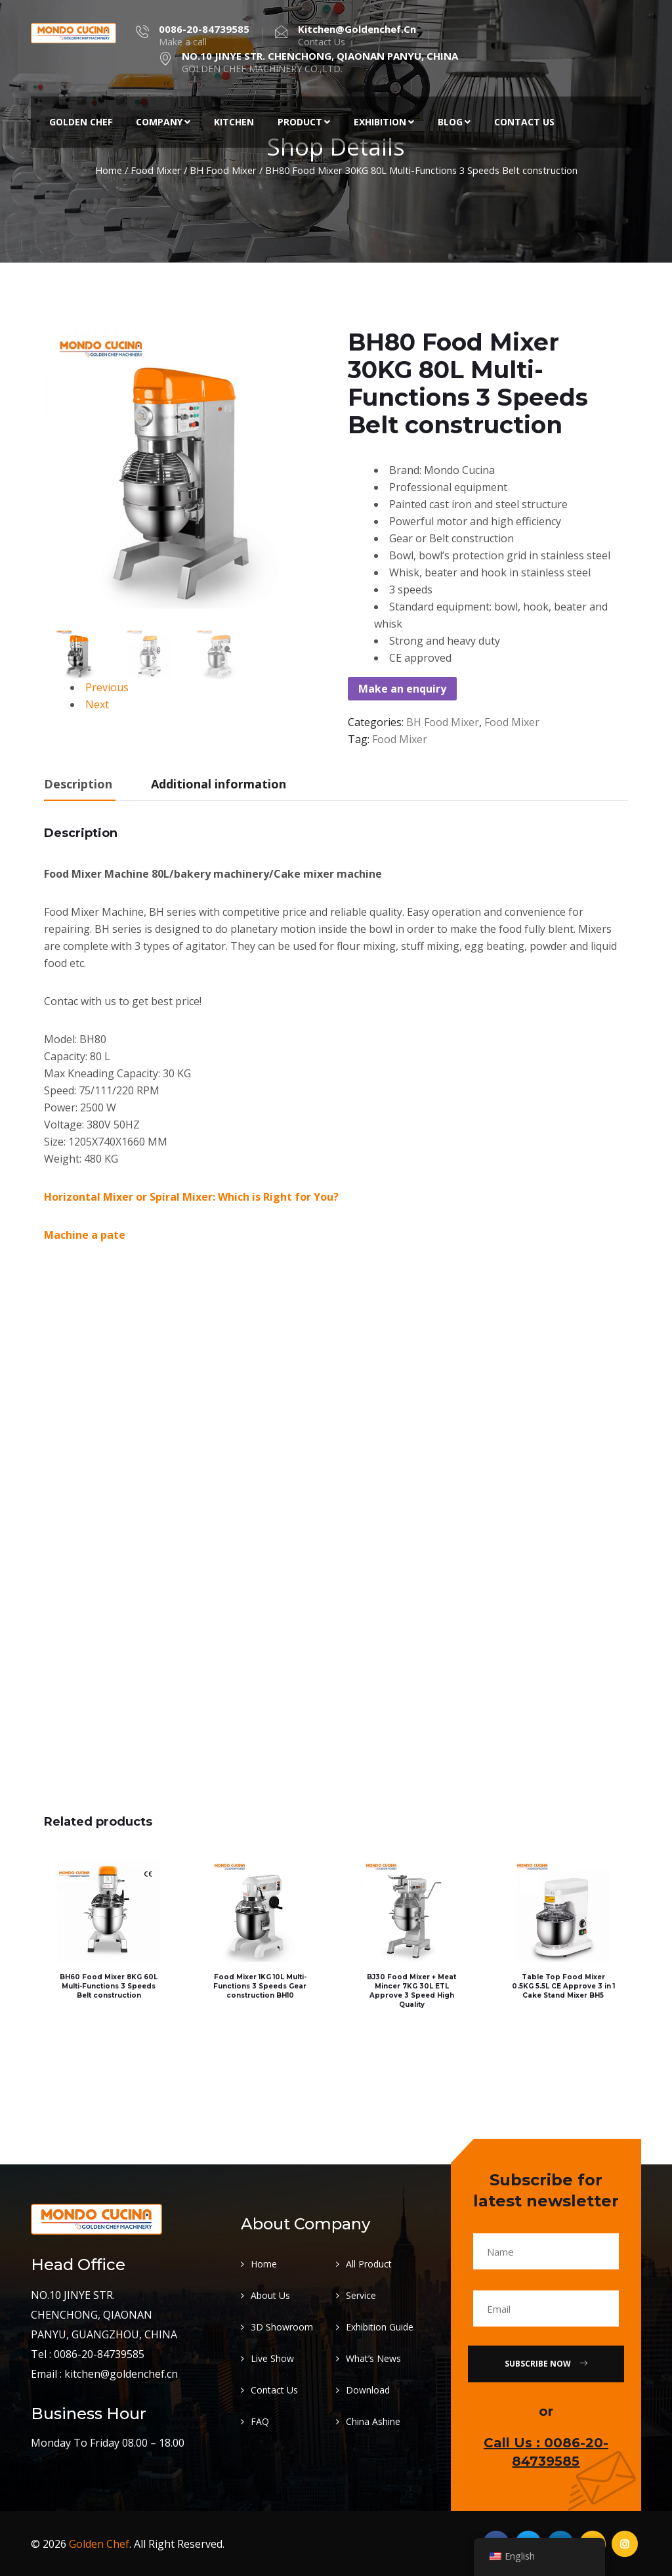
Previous (107, 687)
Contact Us (524, 122)
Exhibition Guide (379, 2326)
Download (368, 2389)
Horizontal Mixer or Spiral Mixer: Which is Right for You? (191, 1197)
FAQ (260, 2421)
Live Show (272, 2357)
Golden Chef (80, 122)
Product (304, 122)
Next (97, 704)
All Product (369, 2263)
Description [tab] (78, 784)
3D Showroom (282, 2326)
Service (361, 2294)
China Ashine (373, 2421)
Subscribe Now (546, 2363)
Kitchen (234, 122)
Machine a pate (84, 1235)
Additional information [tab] (218, 784)
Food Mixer (156, 170)
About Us (270, 2294)
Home (108, 170)
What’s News (373, 2357)
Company (163, 122)
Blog (454, 122)
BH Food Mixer (223, 170)
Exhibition (384, 122)
